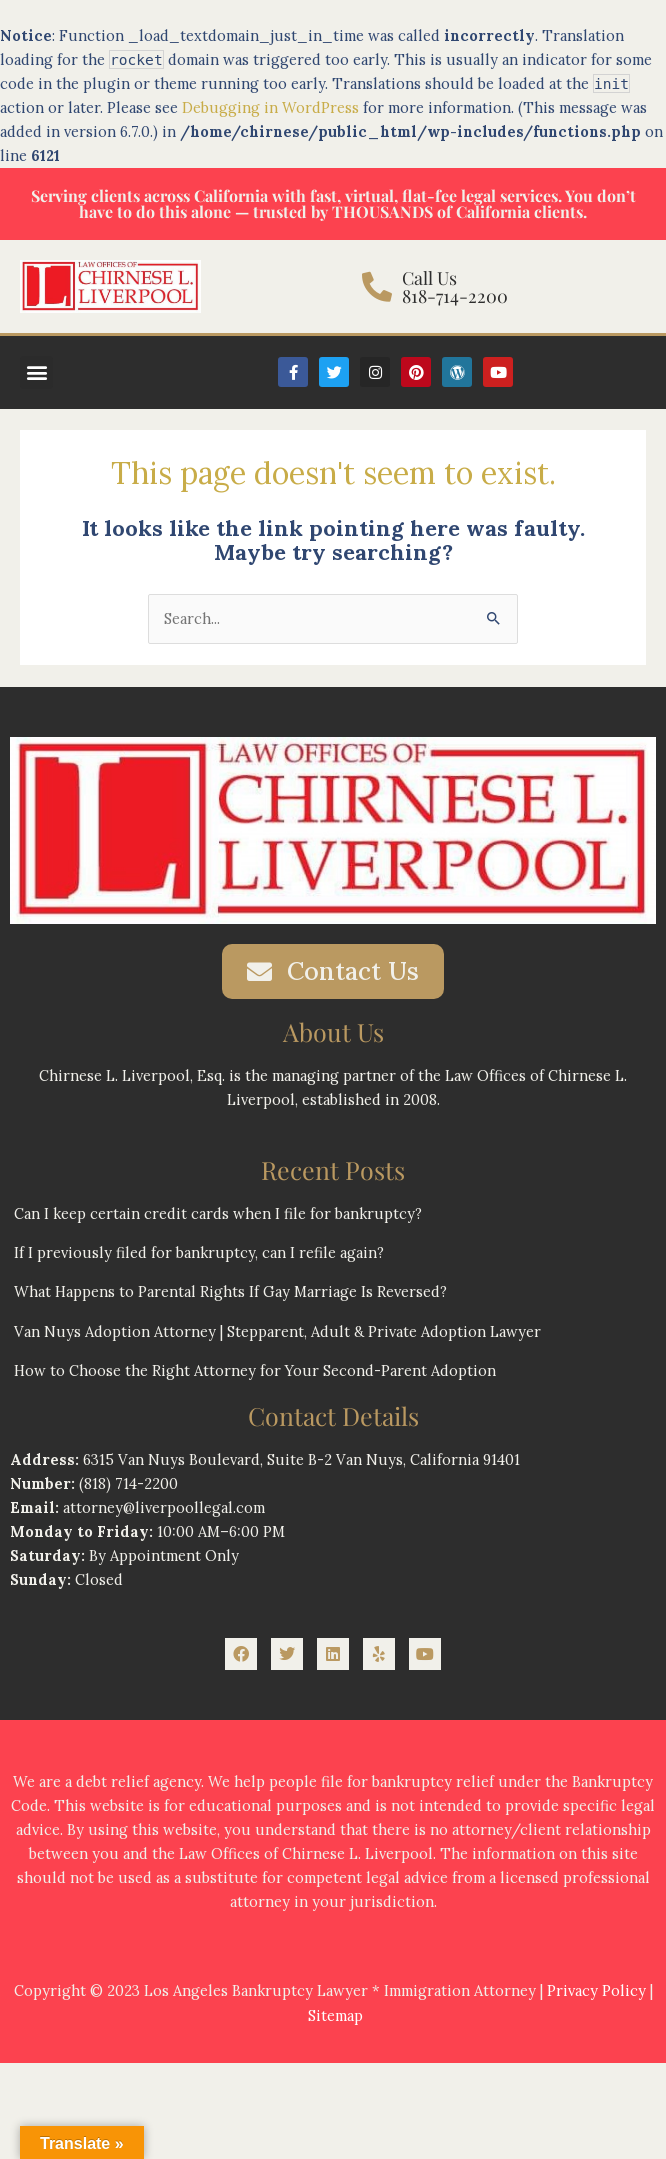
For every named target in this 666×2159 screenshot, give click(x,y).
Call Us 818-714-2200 (455, 287)
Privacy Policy (596, 1990)
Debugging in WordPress (270, 107)
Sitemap (335, 2015)
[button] (36, 372)
